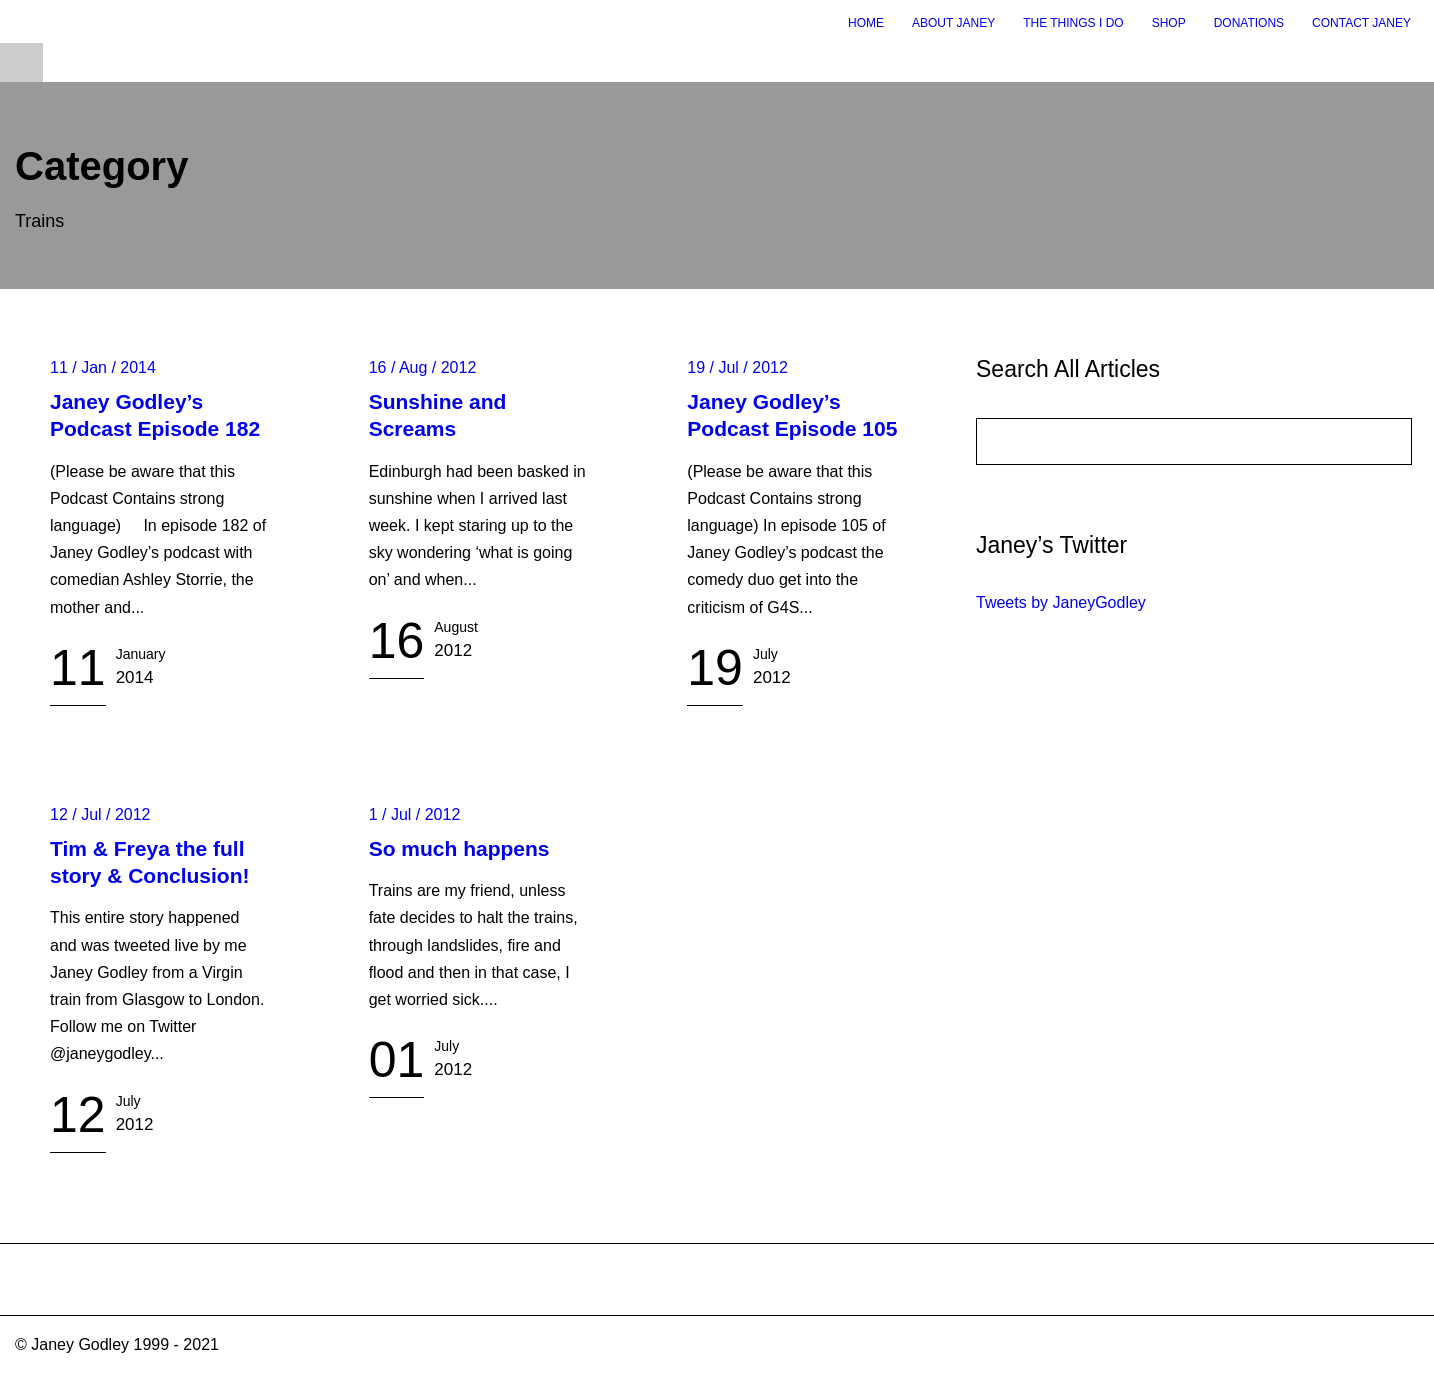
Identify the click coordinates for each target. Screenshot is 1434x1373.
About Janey (953, 23)
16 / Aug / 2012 (423, 367)
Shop (1169, 23)
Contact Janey (1361, 23)
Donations (1249, 23)
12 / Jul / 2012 (100, 814)
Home (866, 23)
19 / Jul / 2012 (737, 367)
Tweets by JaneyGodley (1061, 602)
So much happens (459, 848)
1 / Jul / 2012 (415, 814)
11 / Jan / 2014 (103, 367)
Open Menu (21, 62)
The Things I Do (1073, 23)
